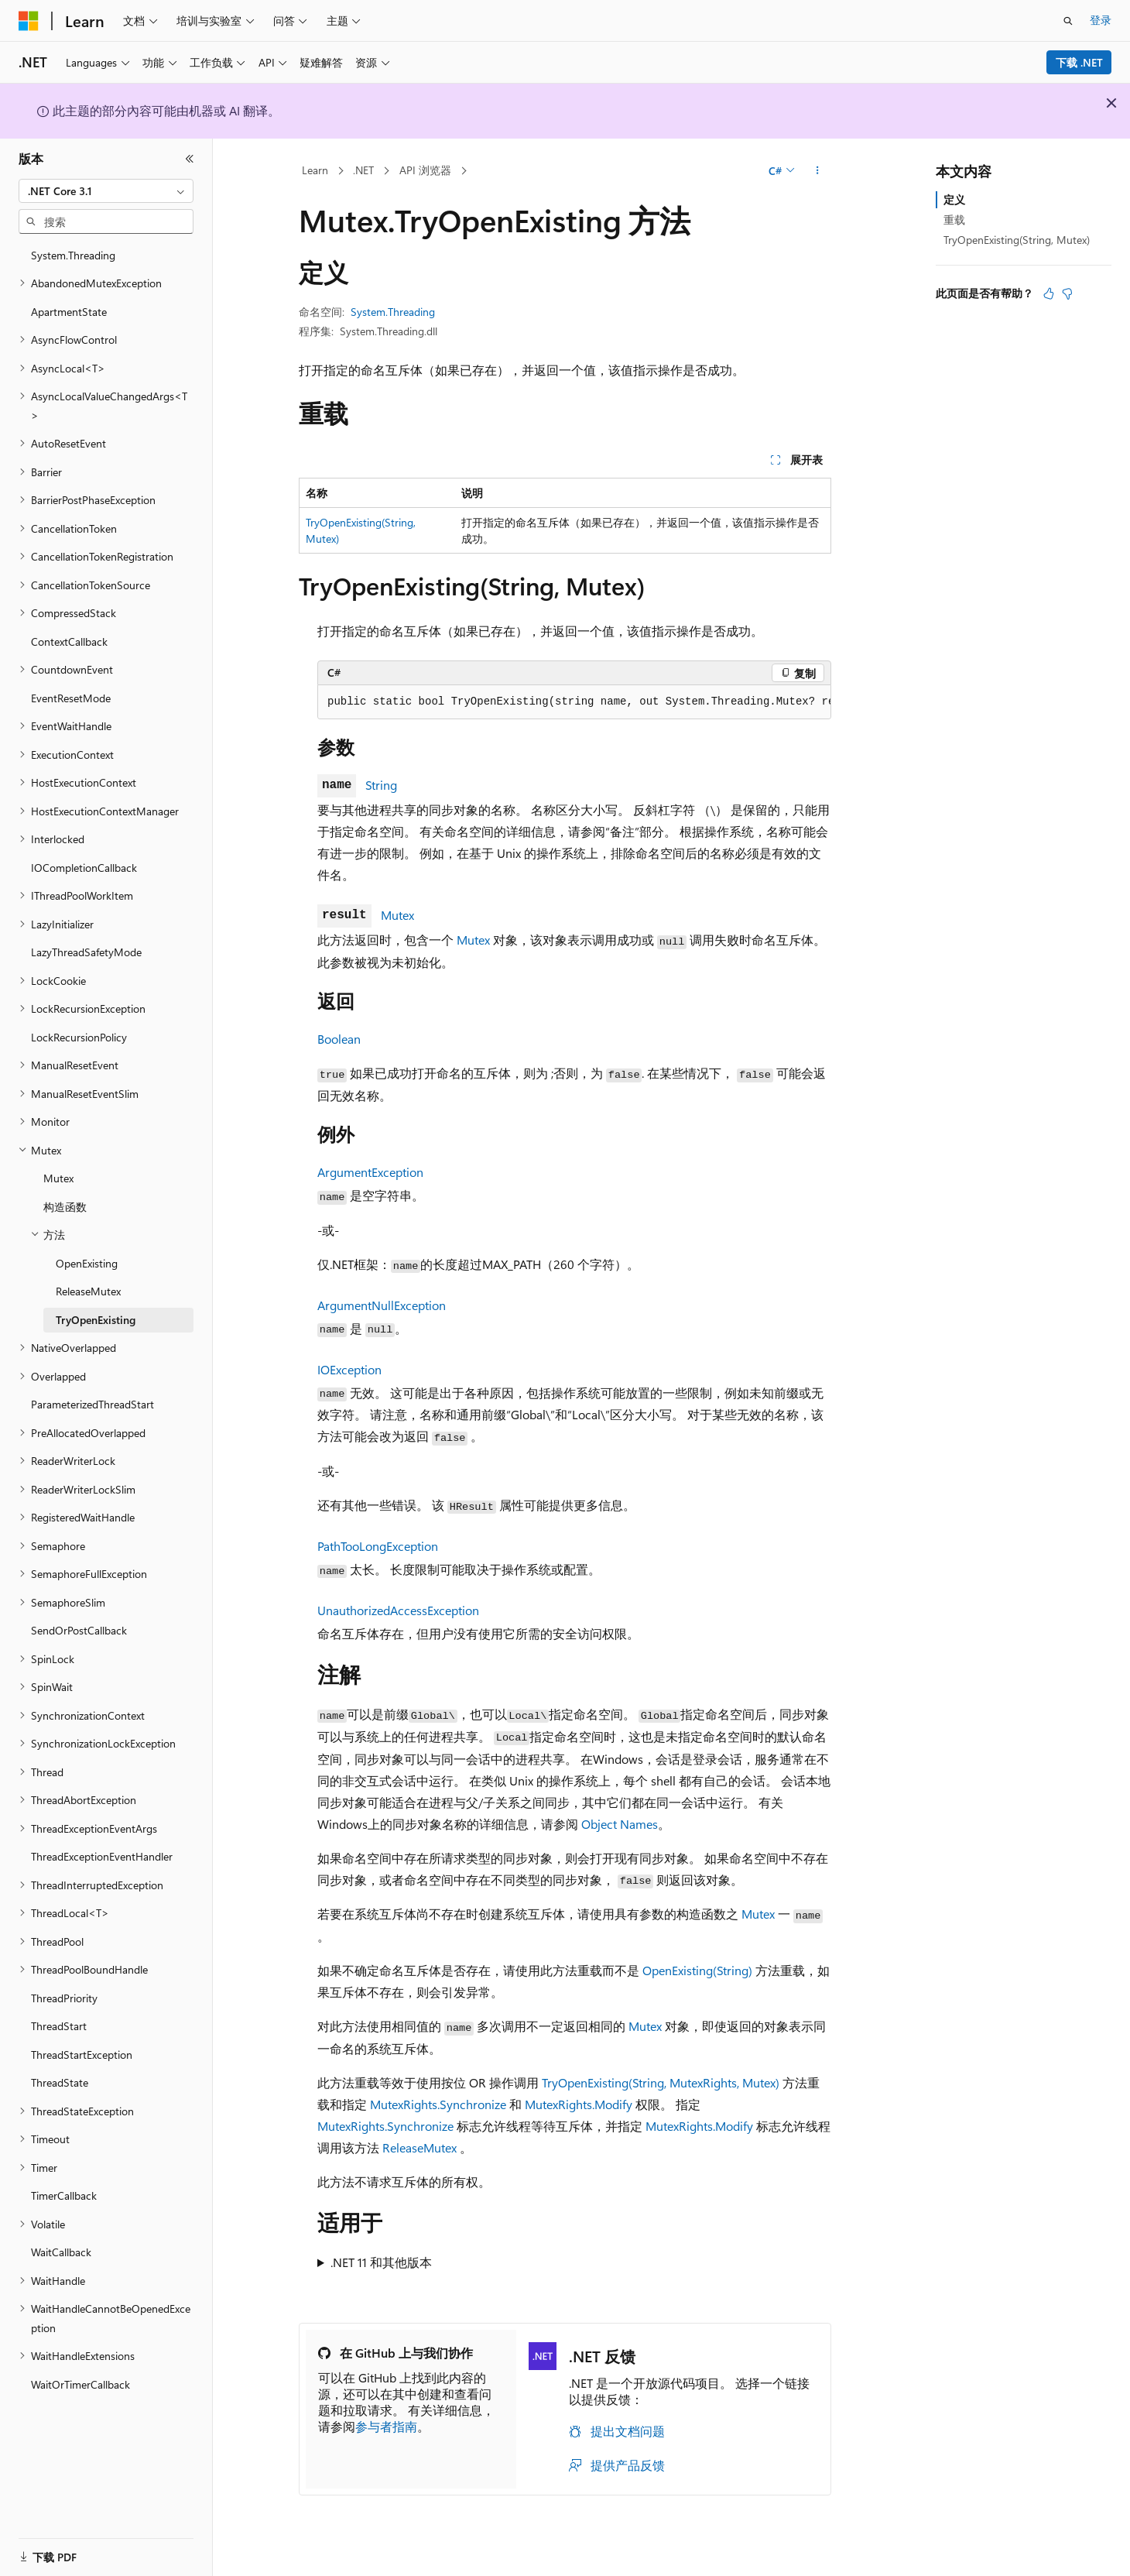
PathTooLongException (377, 1546)
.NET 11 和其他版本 (381, 2262)
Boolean (339, 1039)
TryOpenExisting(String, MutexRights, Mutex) (660, 2082)
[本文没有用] (1067, 293)
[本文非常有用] (1048, 293)
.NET (363, 170)
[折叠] (189, 159)
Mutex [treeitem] (58, 1178)
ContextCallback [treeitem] (69, 641)
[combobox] (106, 191)
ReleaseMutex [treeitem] (88, 1291)
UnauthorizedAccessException (398, 1610)
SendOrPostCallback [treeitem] (79, 1630)
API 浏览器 (425, 170)
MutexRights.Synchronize (438, 2104)
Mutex (397, 915)
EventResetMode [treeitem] (71, 698)
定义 (954, 199)
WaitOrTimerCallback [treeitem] (80, 2384)
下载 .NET (1079, 62)
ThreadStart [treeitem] (59, 2026)
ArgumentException (370, 1172)
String (381, 785)
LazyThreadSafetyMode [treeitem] (86, 952)
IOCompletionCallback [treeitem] (84, 867)
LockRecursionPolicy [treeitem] (79, 1037)
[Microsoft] (29, 21)
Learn (315, 170)
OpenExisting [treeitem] (87, 1263)
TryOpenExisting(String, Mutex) (1016, 239)
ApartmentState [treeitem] (69, 311)
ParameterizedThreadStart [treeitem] (92, 1404)
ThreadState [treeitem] (59, 2082)
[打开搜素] (1068, 21)
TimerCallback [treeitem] (64, 2195)
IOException (349, 1369)
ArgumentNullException (381, 1305)
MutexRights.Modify (578, 2104)
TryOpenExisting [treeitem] (95, 1319)
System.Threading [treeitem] (73, 255)
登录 (1100, 19)
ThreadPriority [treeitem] (64, 1998)
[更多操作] (817, 171)
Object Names (619, 1824)
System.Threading (393, 311)
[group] (574, 702)
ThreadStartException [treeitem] (81, 2054)
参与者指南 (386, 2426)
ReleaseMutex (419, 2147)
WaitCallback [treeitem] (61, 2252)
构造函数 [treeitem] (65, 1206)
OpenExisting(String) (697, 1970)
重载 (954, 219)
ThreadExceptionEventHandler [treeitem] (102, 1856)
